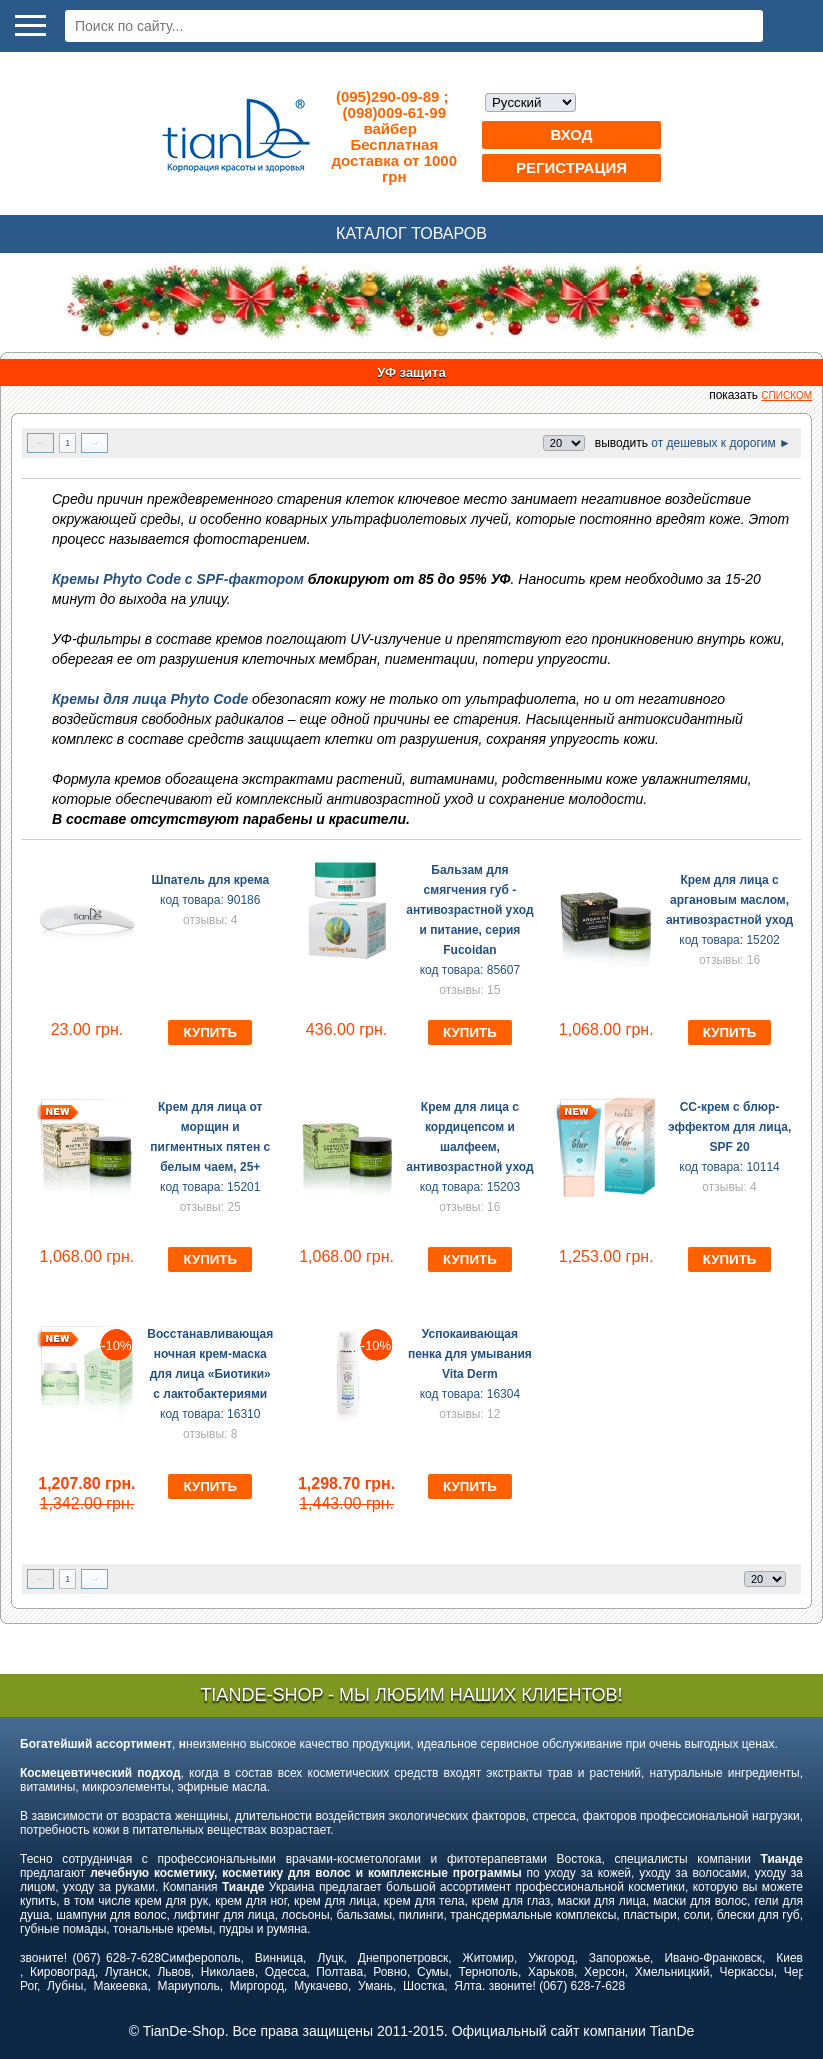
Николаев (228, 1972)
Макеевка (120, 1986)
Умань (375, 1986)
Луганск (126, 1972)
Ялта (468, 1986)
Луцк (330, 1958)
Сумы (432, 1972)
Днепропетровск (403, 1958)
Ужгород (551, 1958)
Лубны (65, 1986)
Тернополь (487, 1972)
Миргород (257, 1986)
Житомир (488, 1958)
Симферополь (201, 1958)
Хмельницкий (672, 1972)
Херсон (604, 1972)
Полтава (339, 1972)
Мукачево (321, 1986)
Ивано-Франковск (712, 1958)
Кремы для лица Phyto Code (150, 699)
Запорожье (619, 1958)
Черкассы (747, 1972)
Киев (789, 1958)
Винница (279, 1958)
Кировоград (62, 1972)
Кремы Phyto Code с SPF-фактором (180, 579)
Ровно (390, 1972)
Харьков (551, 1972)
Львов (173, 1972)
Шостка (423, 1986)
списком (786, 395)
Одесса (285, 1972)
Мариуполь (189, 1986)
